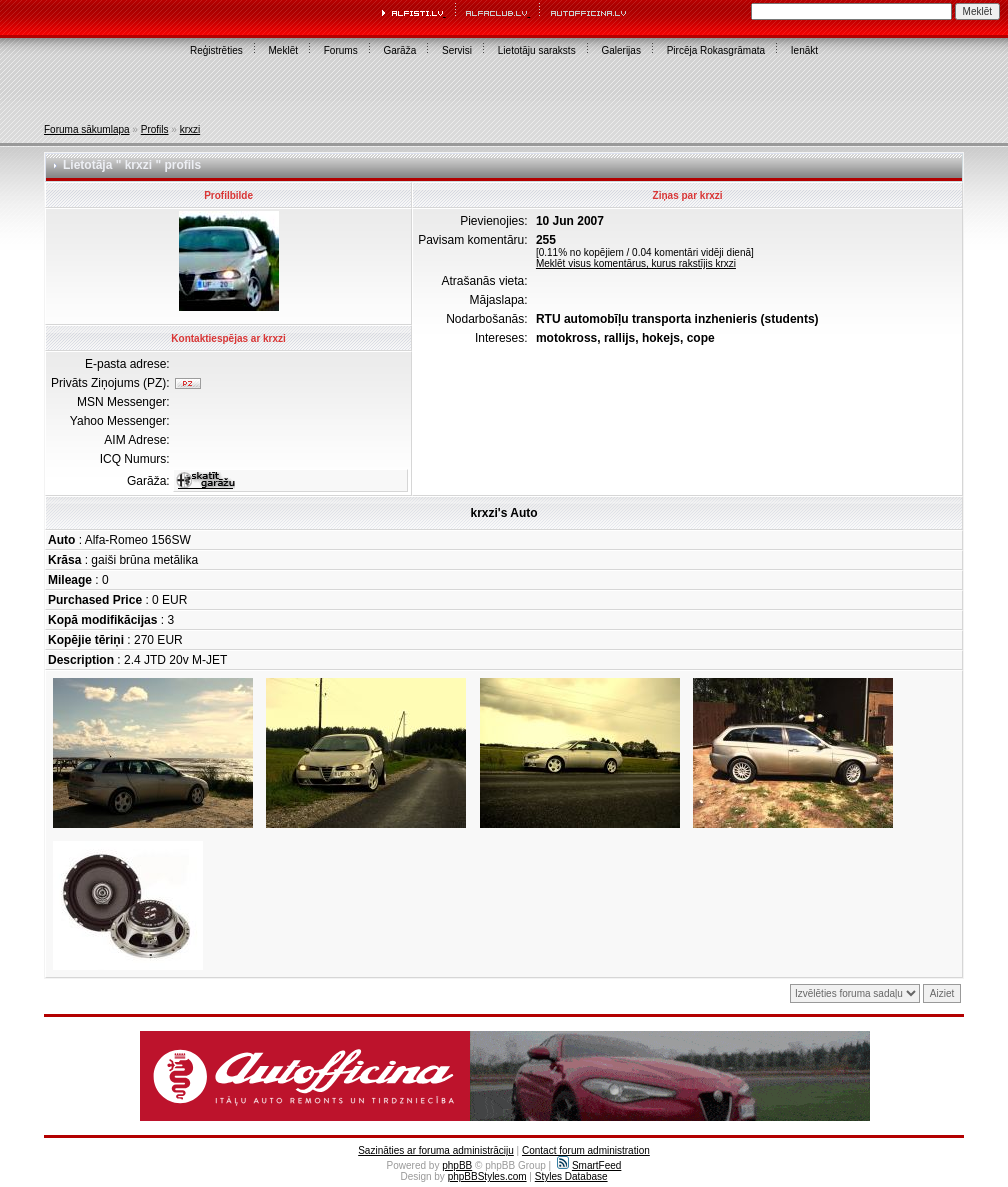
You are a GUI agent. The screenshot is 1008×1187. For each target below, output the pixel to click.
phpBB (457, 1165)
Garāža (399, 50)
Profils (155, 129)
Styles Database (571, 1176)
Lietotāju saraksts (537, 50)
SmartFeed (589, 1165)
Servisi (457, 50)
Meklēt (283, 50)
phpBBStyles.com (487, 1176)
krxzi (190, 129)
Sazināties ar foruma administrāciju (436, 1150)
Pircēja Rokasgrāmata (716, 50)
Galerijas (620, 50)
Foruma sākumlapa (87, 129)
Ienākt (804, 50)
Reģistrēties (216, 50)
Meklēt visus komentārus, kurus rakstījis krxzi (636, 263)
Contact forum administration (586, 1150)
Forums (341, 50)
